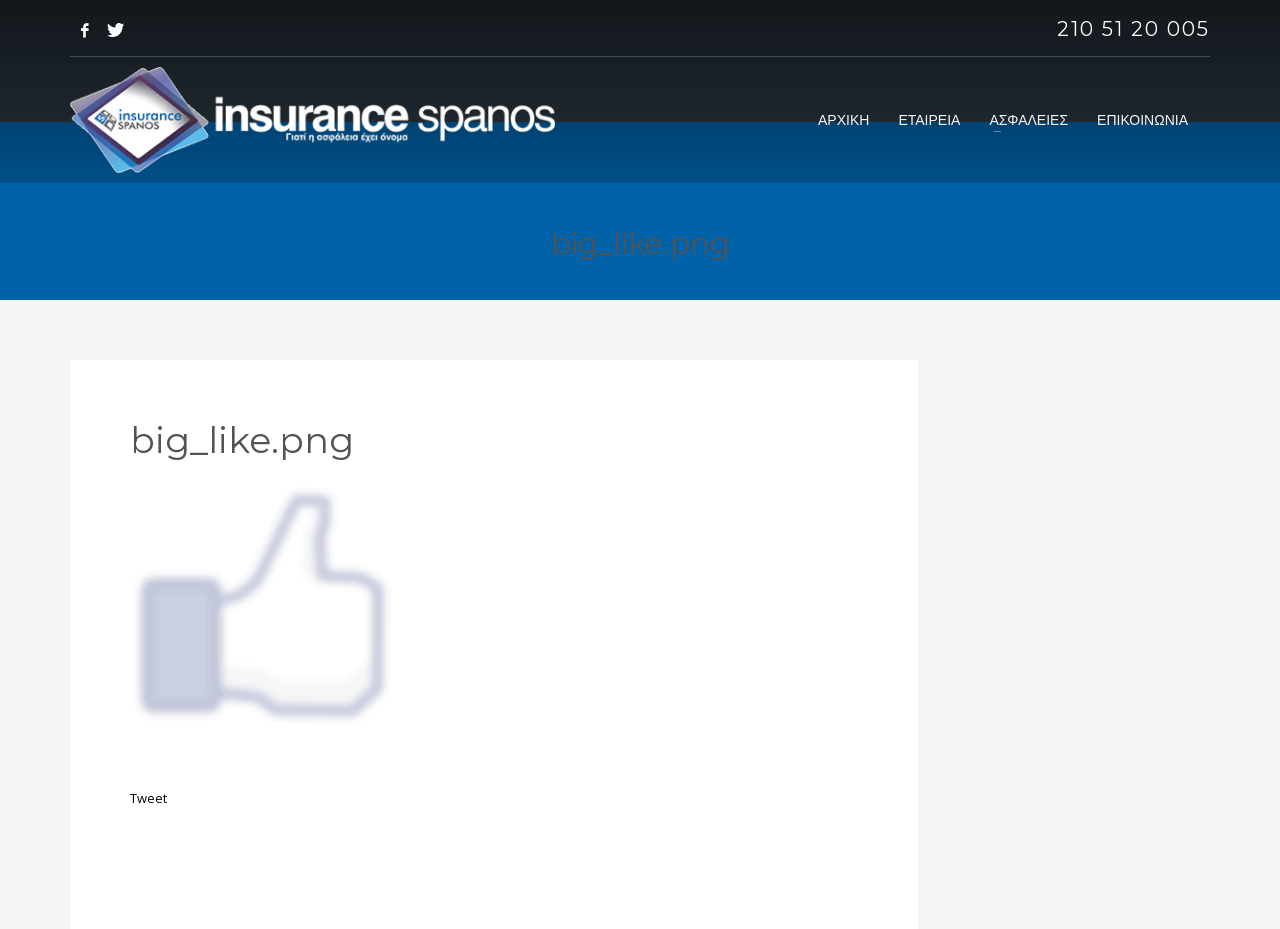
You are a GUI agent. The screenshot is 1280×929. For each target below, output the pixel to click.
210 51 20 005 (1133, 29)
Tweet (148, 798)
